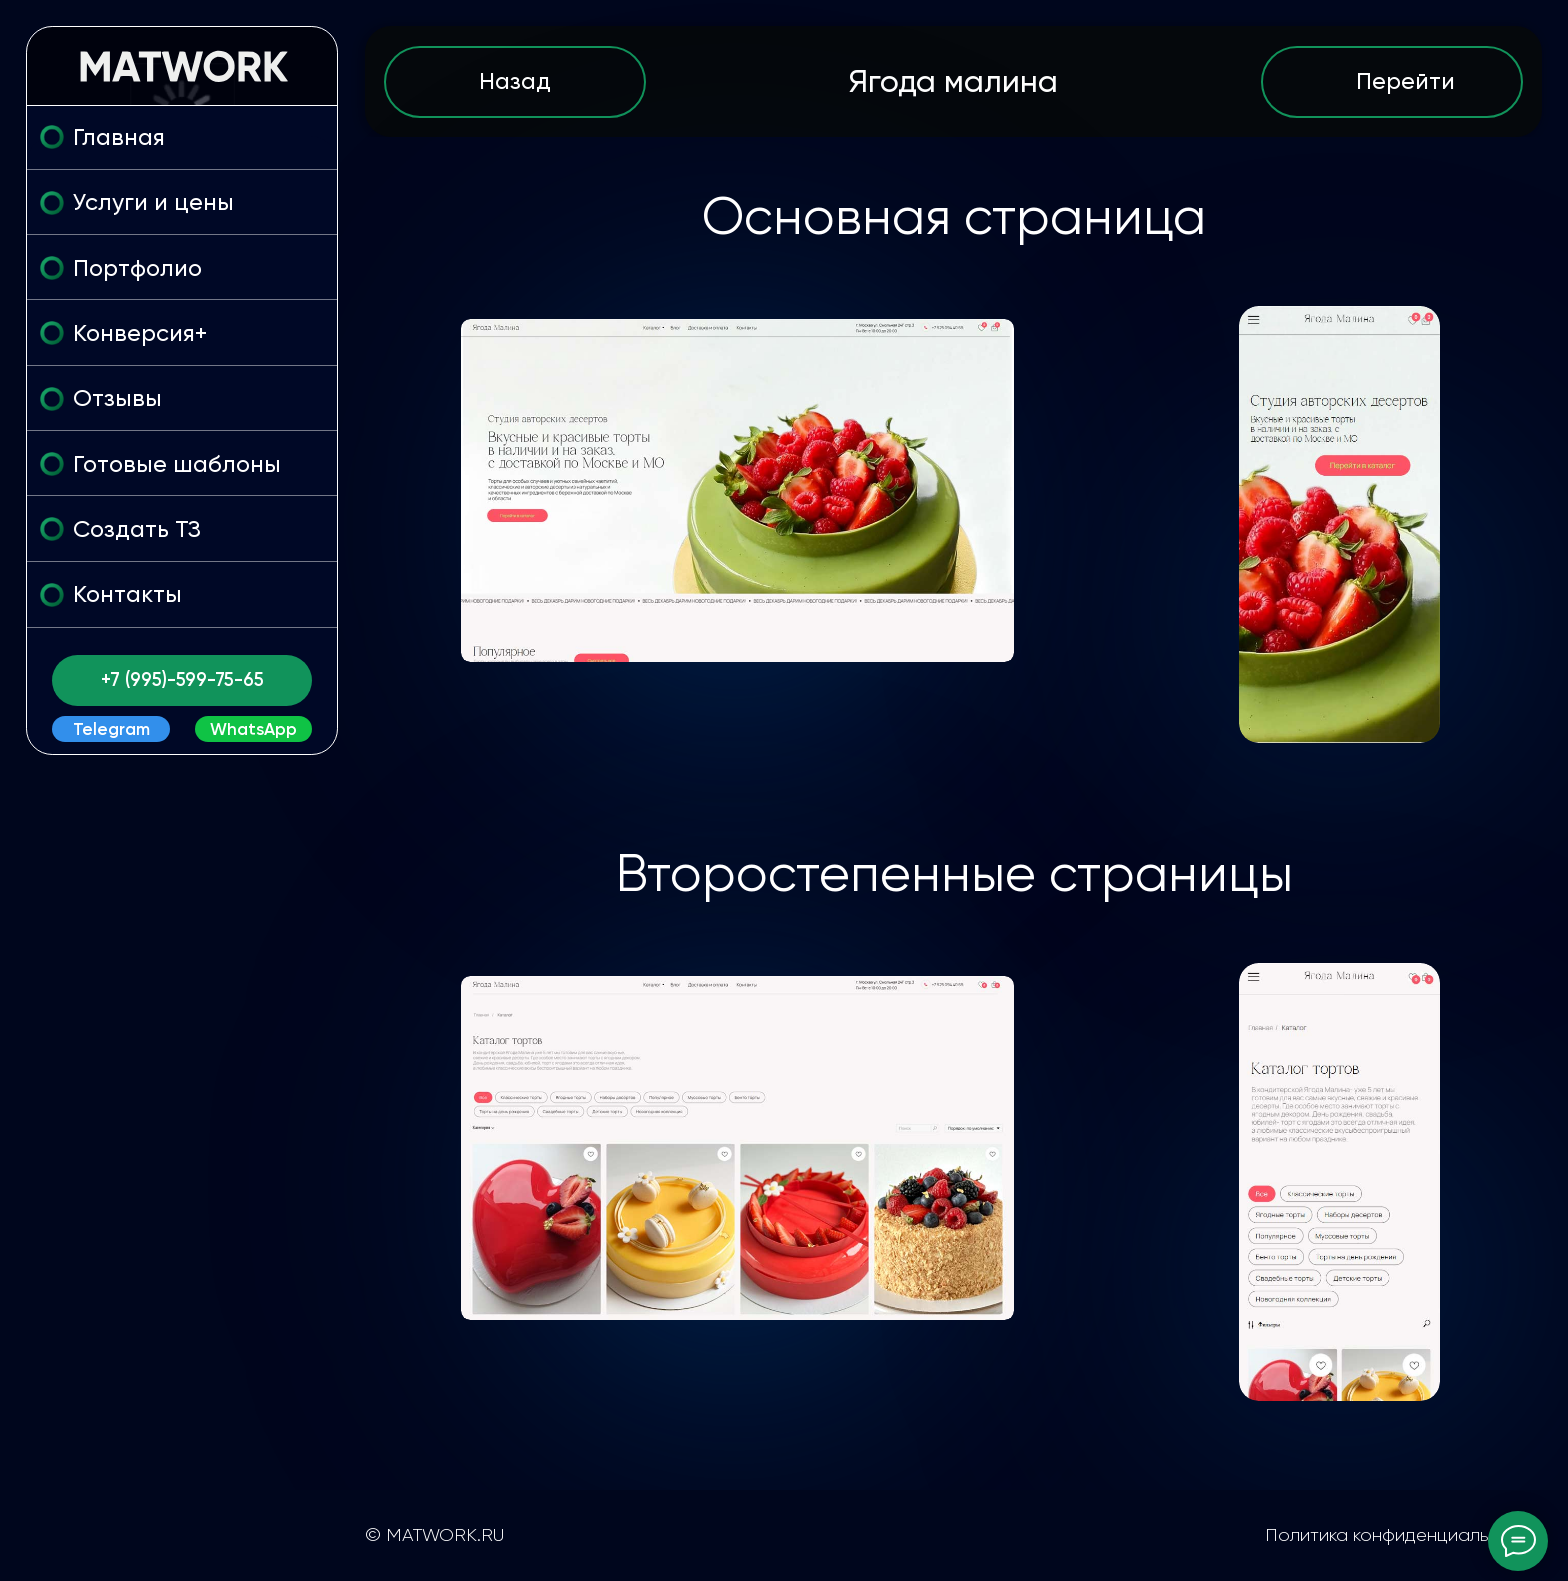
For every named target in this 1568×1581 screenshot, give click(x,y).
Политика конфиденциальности (1403, 1534)
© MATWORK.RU (434, 1534)
